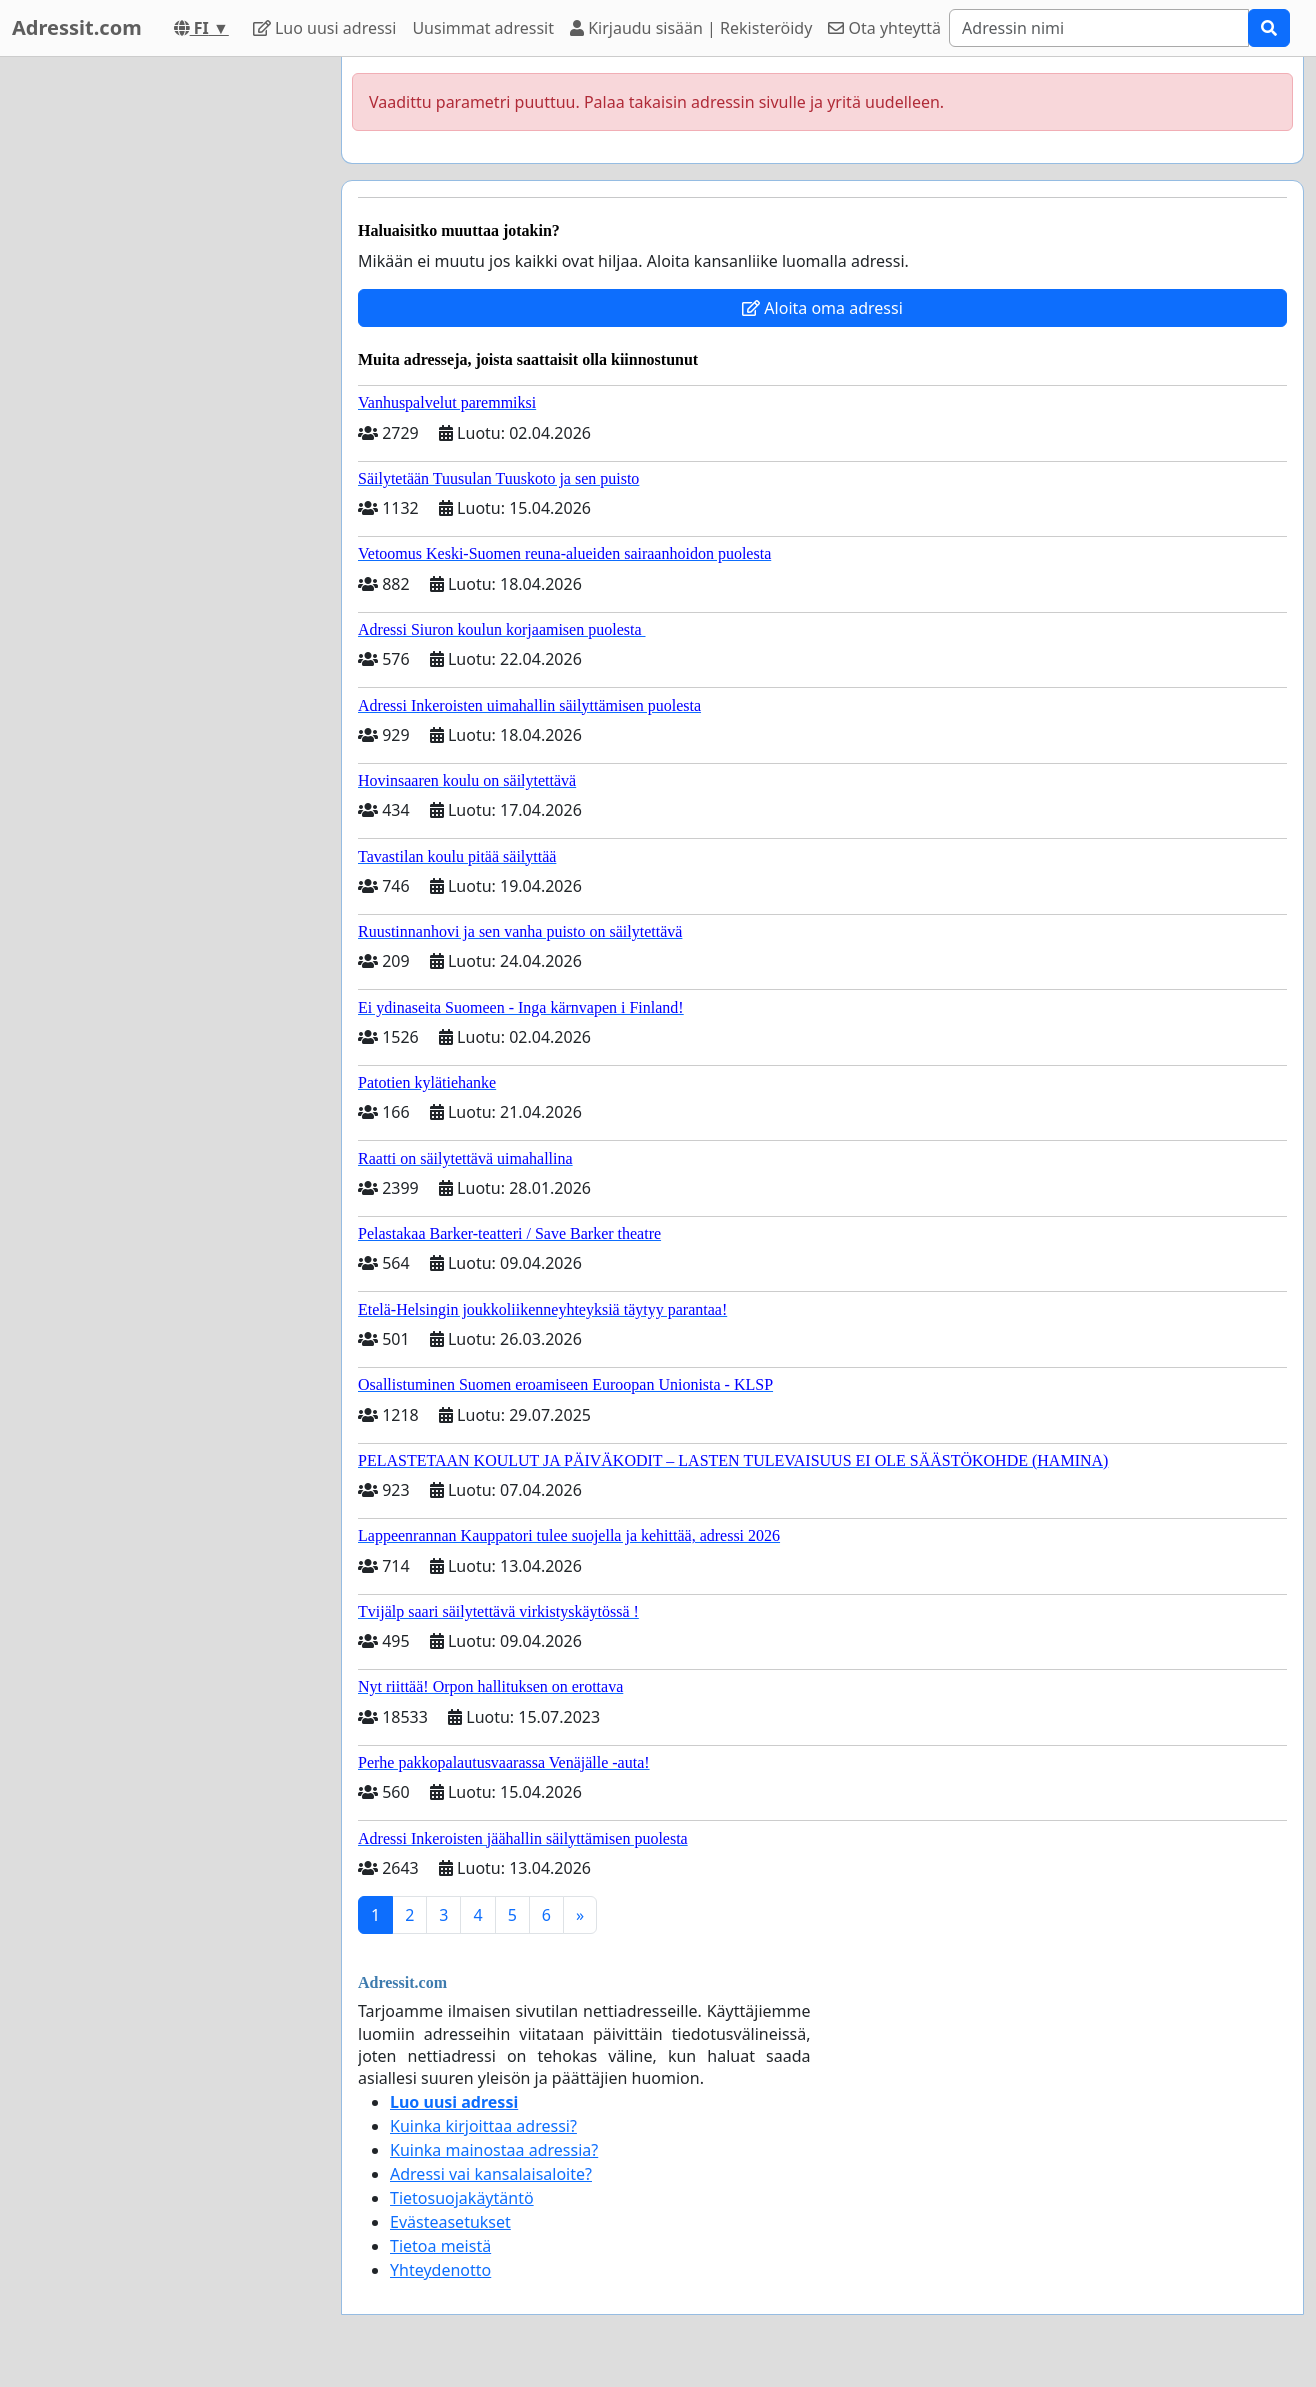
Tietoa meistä (440, 2246)
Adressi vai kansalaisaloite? (491, 2174)
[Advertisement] (162, 357)
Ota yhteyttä (884, 28)
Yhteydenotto (440, 2270)
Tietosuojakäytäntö (462, 2198)
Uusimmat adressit (483, 28)
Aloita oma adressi (822, 308)
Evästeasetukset (450, 2222)
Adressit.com (77, 27)
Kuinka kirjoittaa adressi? (483, 2126)
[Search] (1099, 28)
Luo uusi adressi (325, 28)
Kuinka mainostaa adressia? (494, 2150)
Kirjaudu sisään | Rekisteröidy (691, 28)
